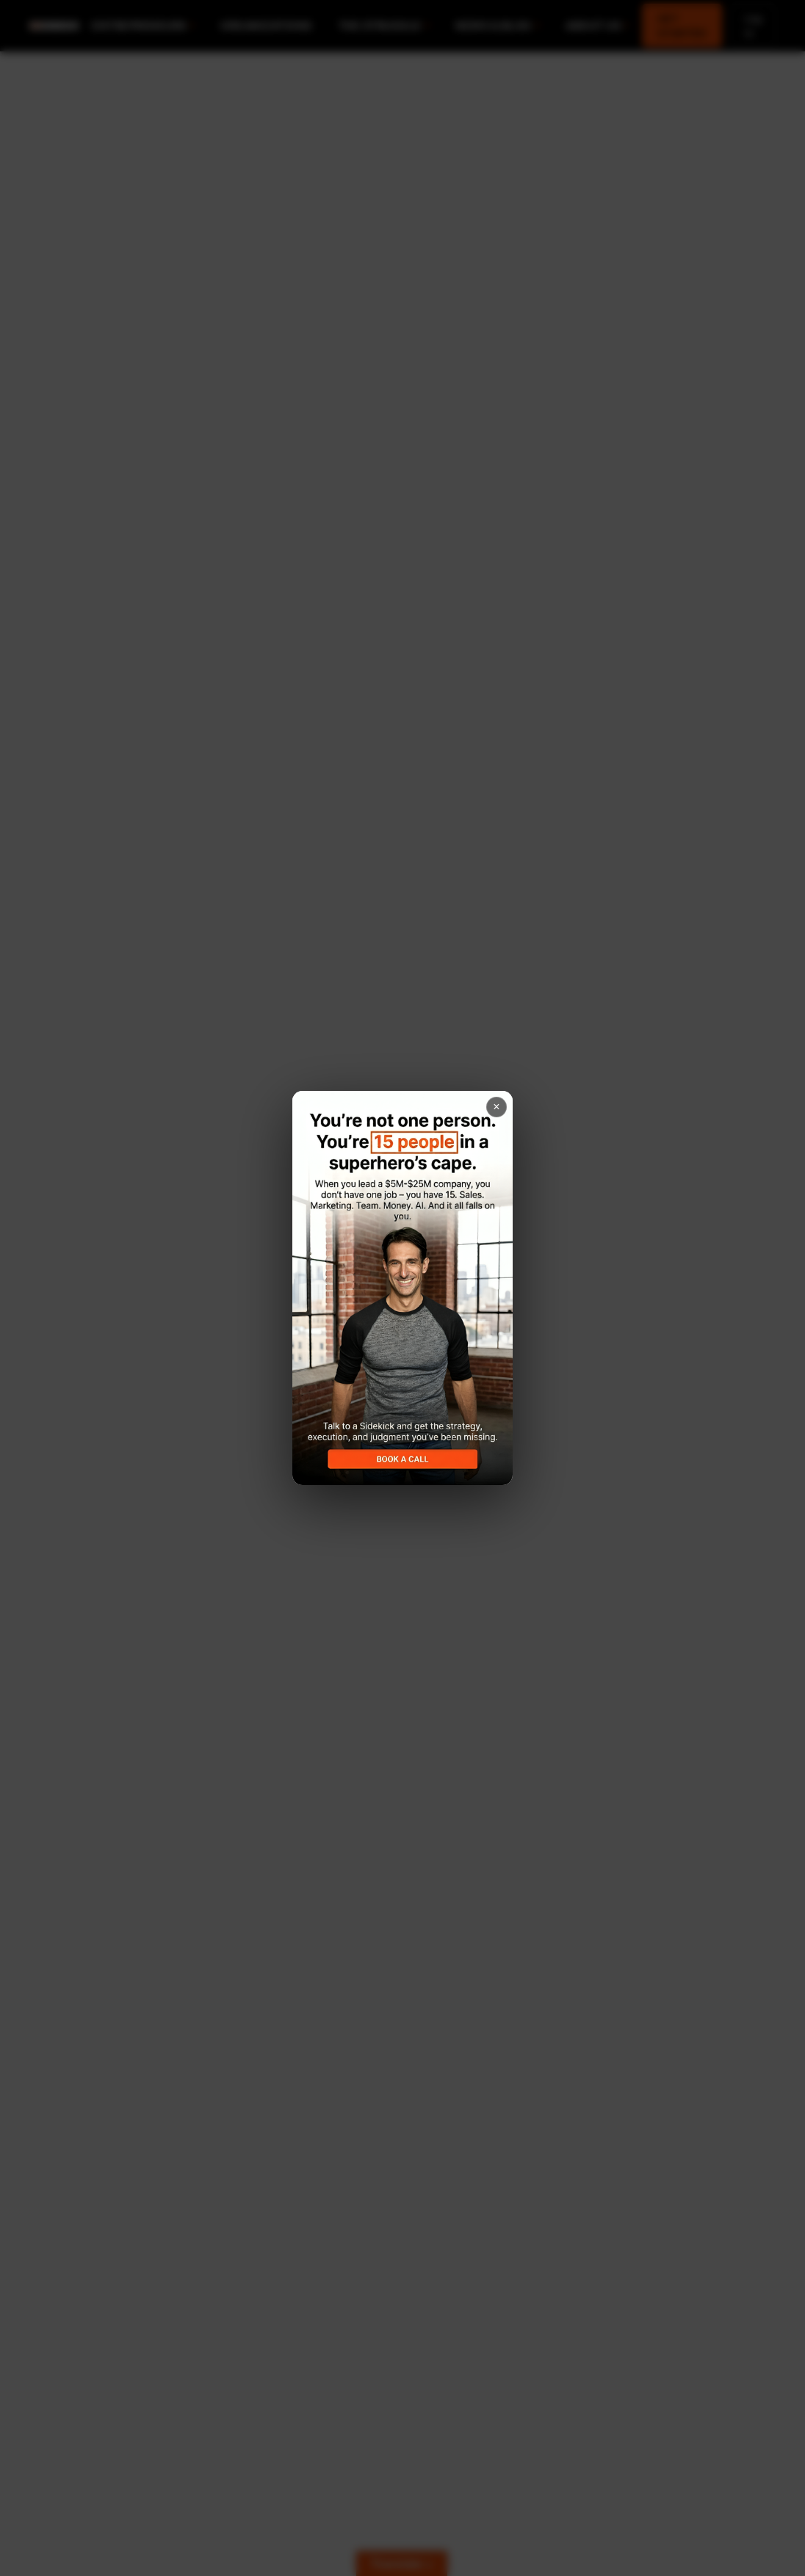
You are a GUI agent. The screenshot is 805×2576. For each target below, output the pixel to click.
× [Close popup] (496, 1106)
